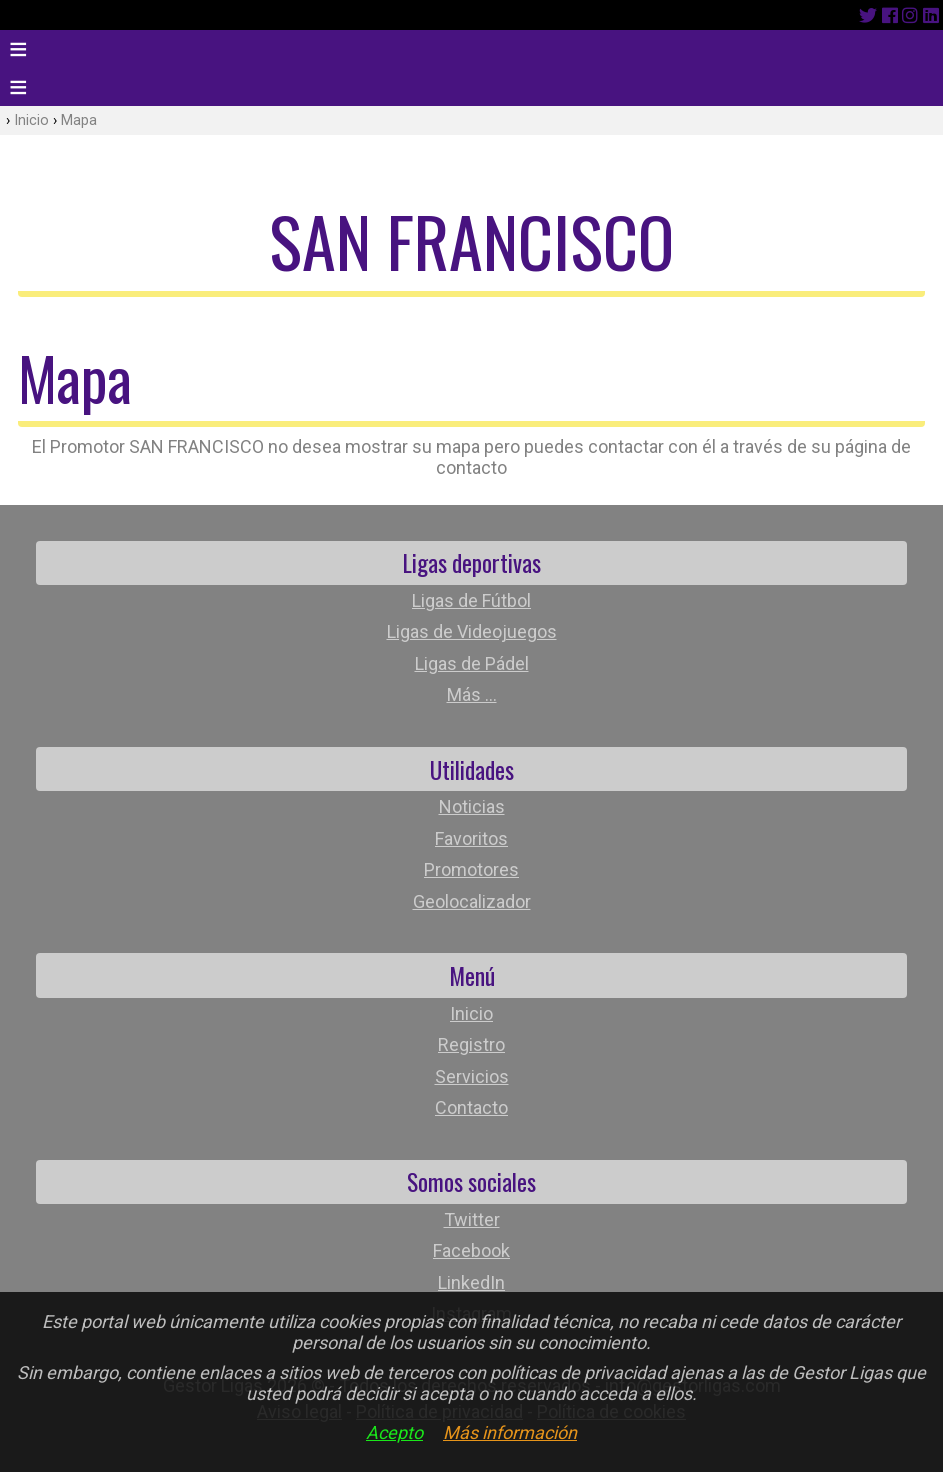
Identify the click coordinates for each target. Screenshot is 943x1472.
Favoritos (471, 838)
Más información (510, 1432)
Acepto (394, 1432)
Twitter (472, 1219)
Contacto (471, 1107)
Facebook (471, 1250)
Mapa (79, 120)
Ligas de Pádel (472, 663)
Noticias (472, 806)
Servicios (472, 1076)
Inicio (31, 120)
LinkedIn (471, 1282)
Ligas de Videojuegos (472, 631)
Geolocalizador (472, 901)
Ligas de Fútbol (471, 600)
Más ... (472, 694)
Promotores (471, 869)
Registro (471, 1044)
